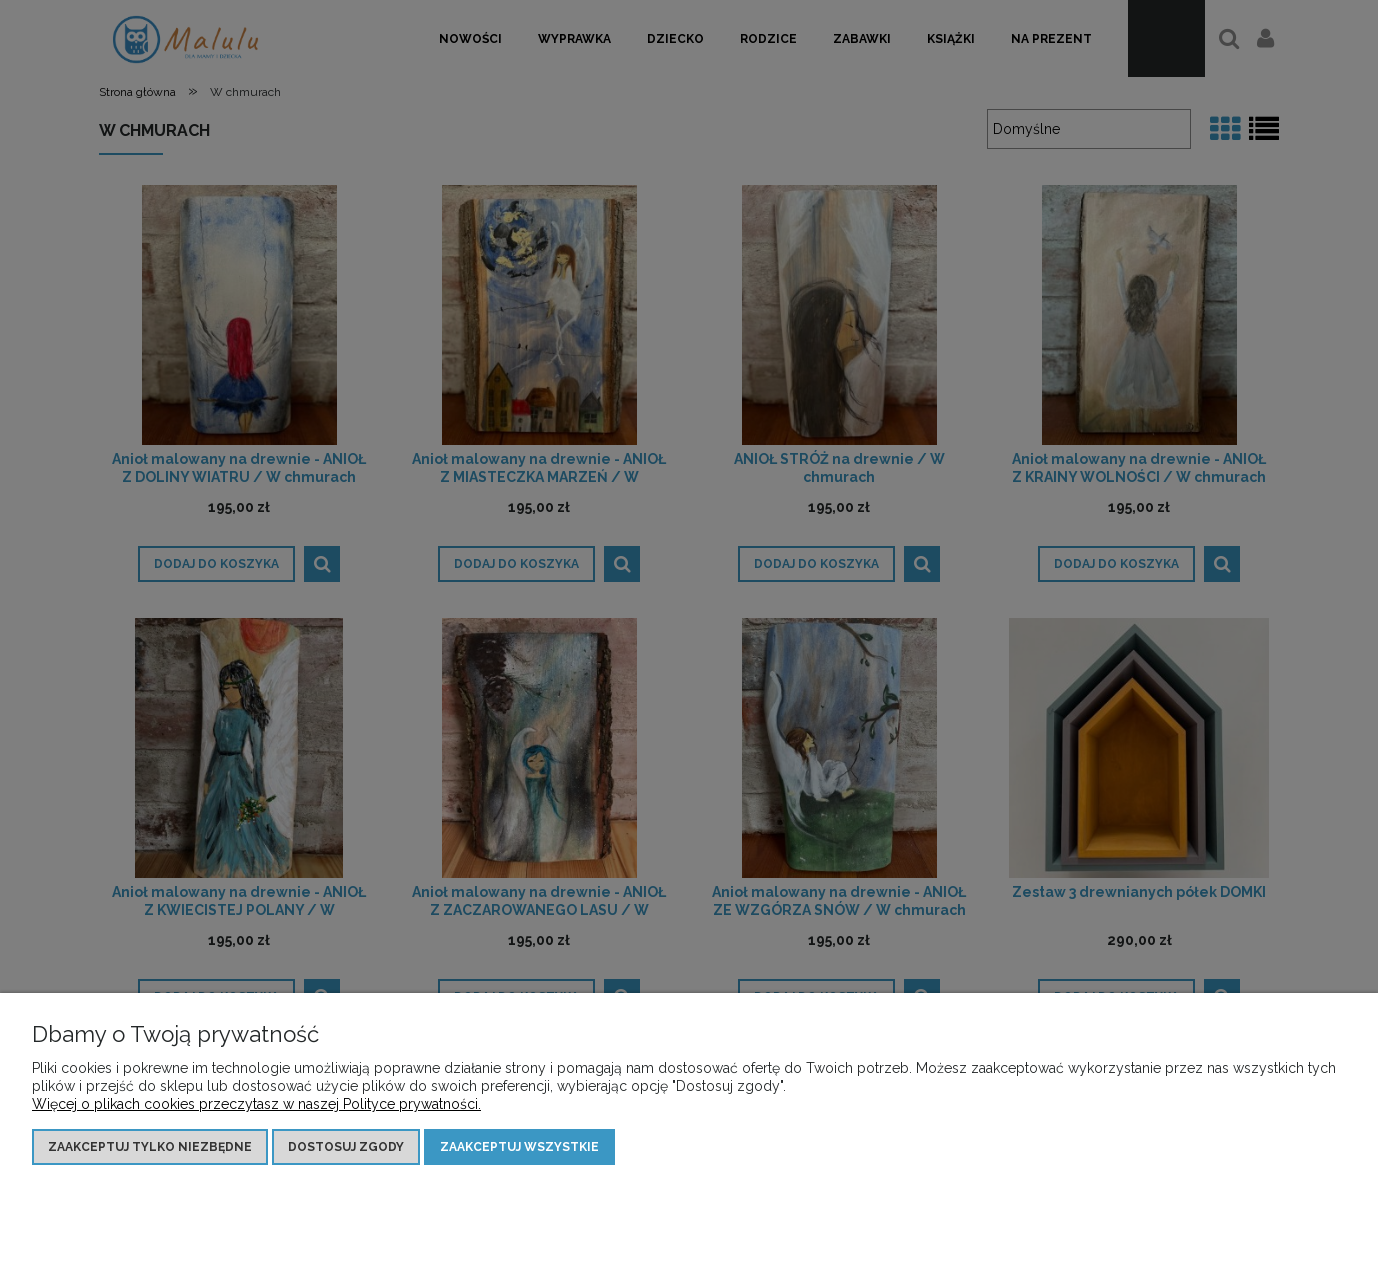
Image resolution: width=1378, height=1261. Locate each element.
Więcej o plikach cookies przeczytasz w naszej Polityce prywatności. (256, 1104)
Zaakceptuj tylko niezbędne (150, 1147)
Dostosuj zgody (346, 1147)
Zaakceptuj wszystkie (519, 1147)
